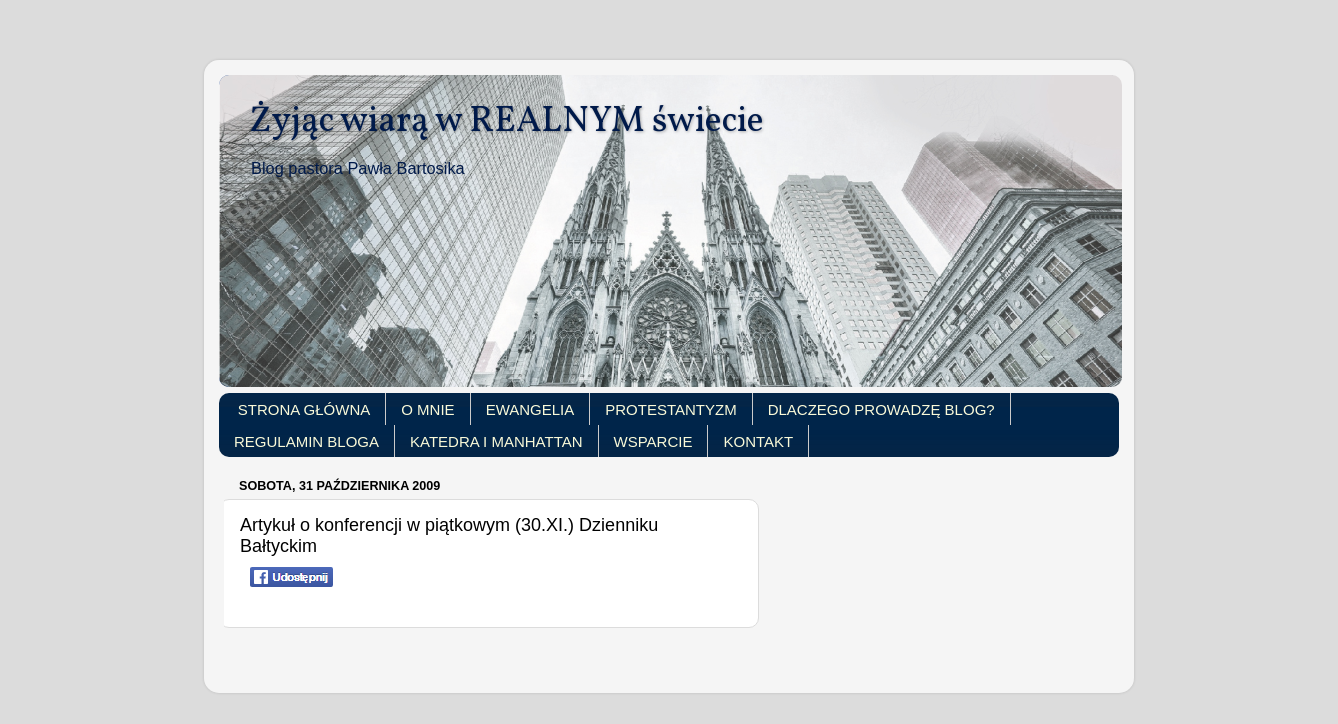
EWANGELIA (530, 409)
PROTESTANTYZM (670, 409)
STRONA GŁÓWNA (304, 409)
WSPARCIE (653, 441)
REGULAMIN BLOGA (306, 441)
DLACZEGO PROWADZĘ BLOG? (881, 409)
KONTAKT (758, 441)
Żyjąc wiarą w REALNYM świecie (506, 122)
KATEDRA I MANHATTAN (496, 441)
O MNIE (427, 409)
